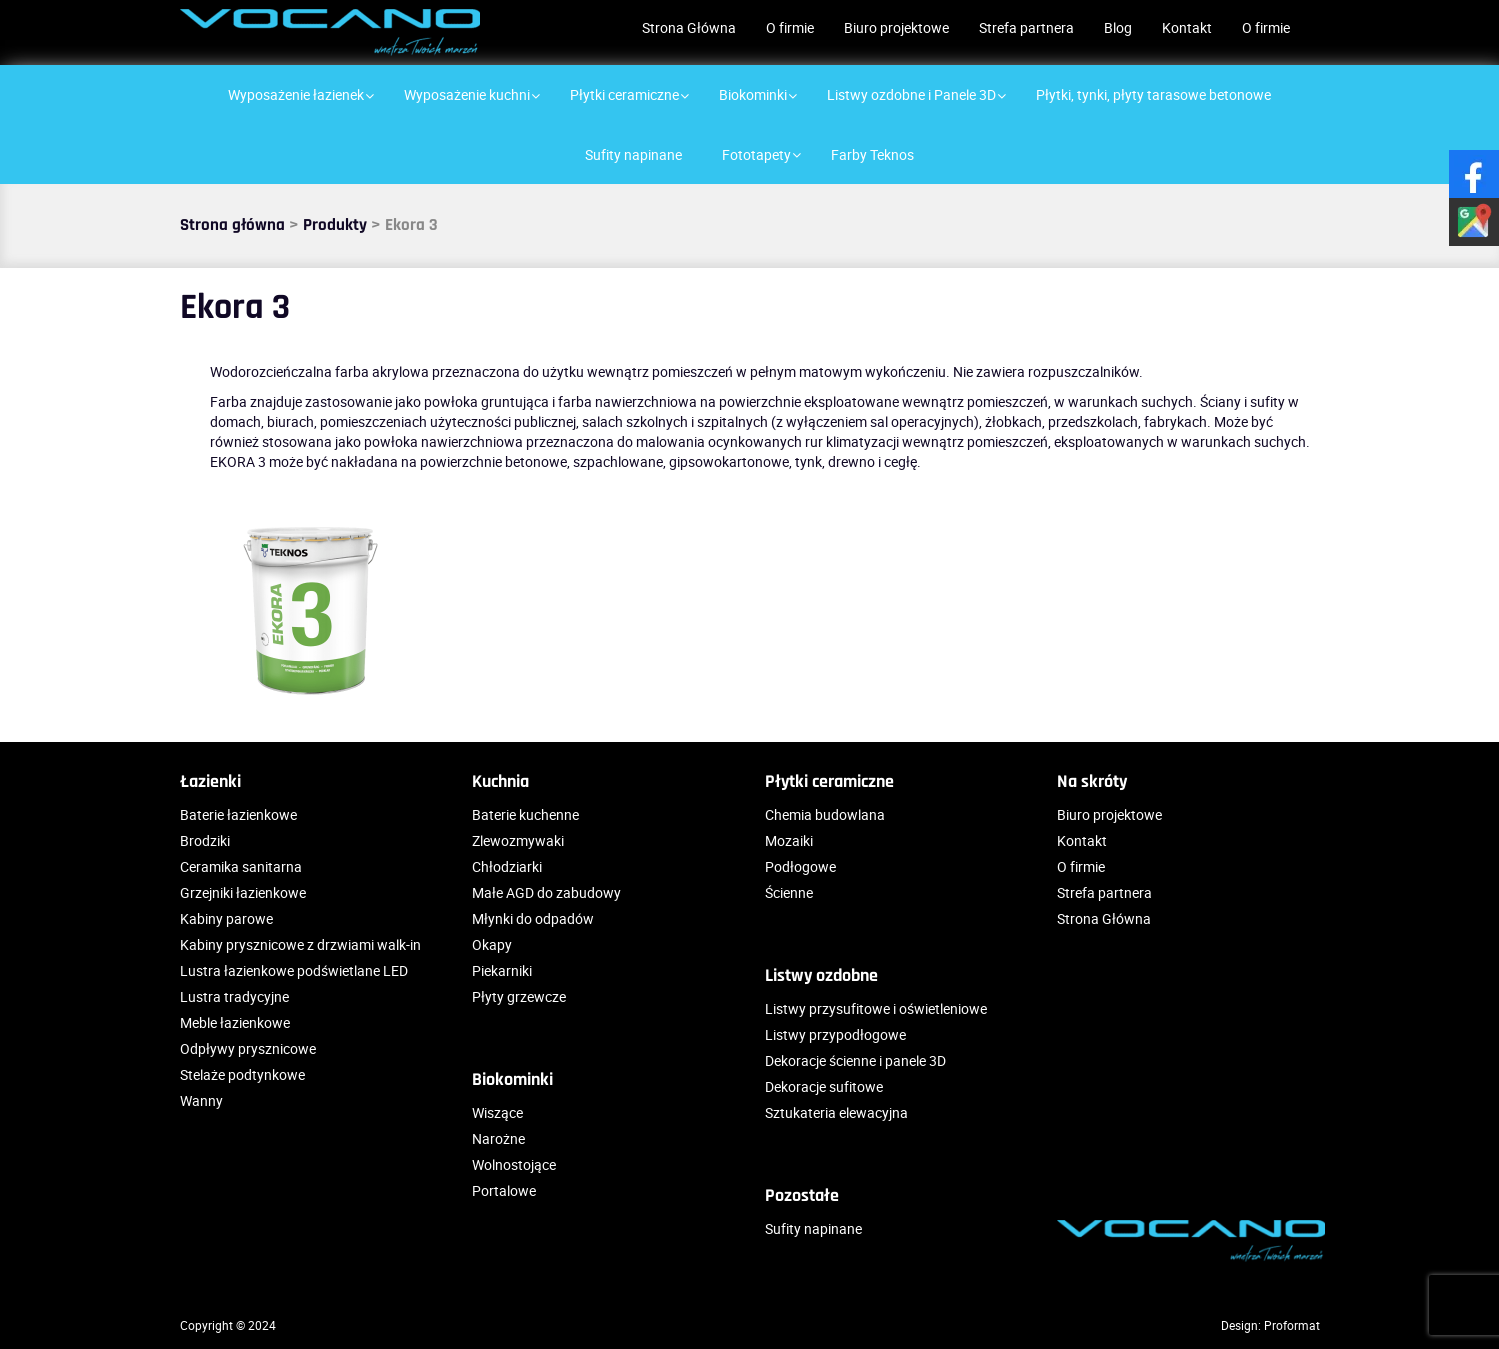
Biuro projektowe (896, 27)
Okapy (492, 944)
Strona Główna (689, 27)
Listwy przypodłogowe (835, 1034)
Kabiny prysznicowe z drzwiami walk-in (300, 944)
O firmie (790, 27)
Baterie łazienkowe (238, 814)
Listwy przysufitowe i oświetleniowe (876, 1008)
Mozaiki (789, 840)
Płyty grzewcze (519, 996)
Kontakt (1187, 27)
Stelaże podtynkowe (242, 1074)
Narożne (498, 1138)
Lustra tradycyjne (234, 996)
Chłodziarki (507, 866)
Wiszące (497, 1112)
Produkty (335, 225)
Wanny (201, 1100)
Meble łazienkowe (235, 1022)
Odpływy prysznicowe (248, 1048)
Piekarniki (502, 970)
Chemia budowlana (825, 814)
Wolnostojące (514, 1164)
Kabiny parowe (226, 918)
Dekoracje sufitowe (824, 1086)
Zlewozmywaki (518, 840)
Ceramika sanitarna (241, 866)
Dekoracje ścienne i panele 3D (855, 1060)
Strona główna (232, 225)
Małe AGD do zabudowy (546, 892)
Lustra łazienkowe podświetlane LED (294, 970)
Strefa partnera (1026, 27)
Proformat (1292, 1325)
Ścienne (789, 892)
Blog (1118, 27)
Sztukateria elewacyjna (836, 1112)
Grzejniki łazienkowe (243, 892)
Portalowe (504, 1190)
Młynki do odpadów (533, 918)
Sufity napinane (813, 1228)
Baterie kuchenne (525, 814)
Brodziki (205, 840)
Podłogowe (800, 866)
